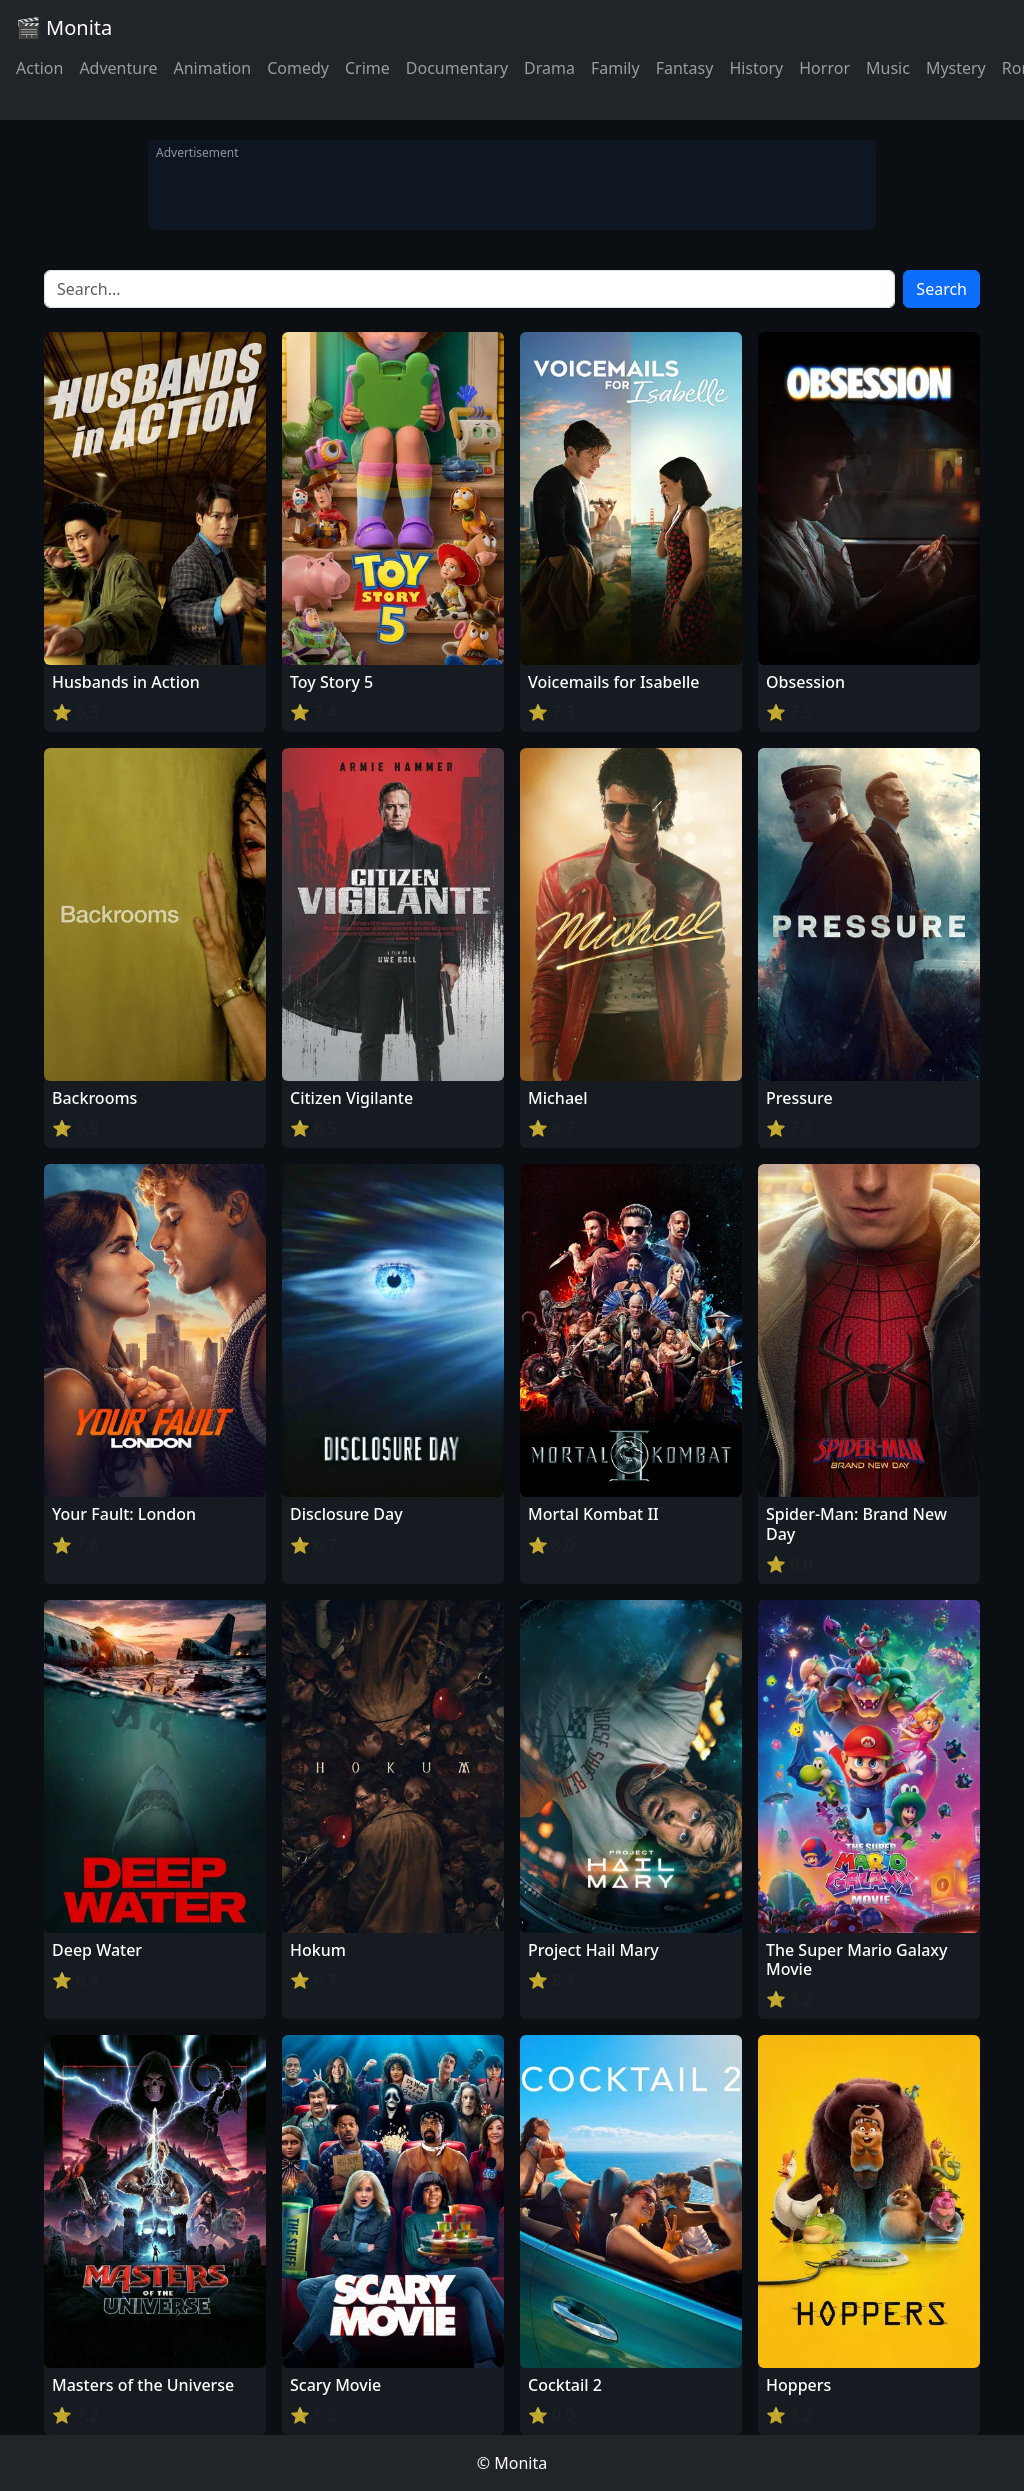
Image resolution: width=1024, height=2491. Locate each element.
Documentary (457, 68)
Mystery (956, 68)
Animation (212, 68)
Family (615, 68)
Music (888, 68)
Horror (824, 68)
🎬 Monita (64, 27)
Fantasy (685, 68)
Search (941, 289)
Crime (367, 68)
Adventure (118, 68)
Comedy (298, 68)
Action (39, 68)
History (756, 68)
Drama (549, 68)
